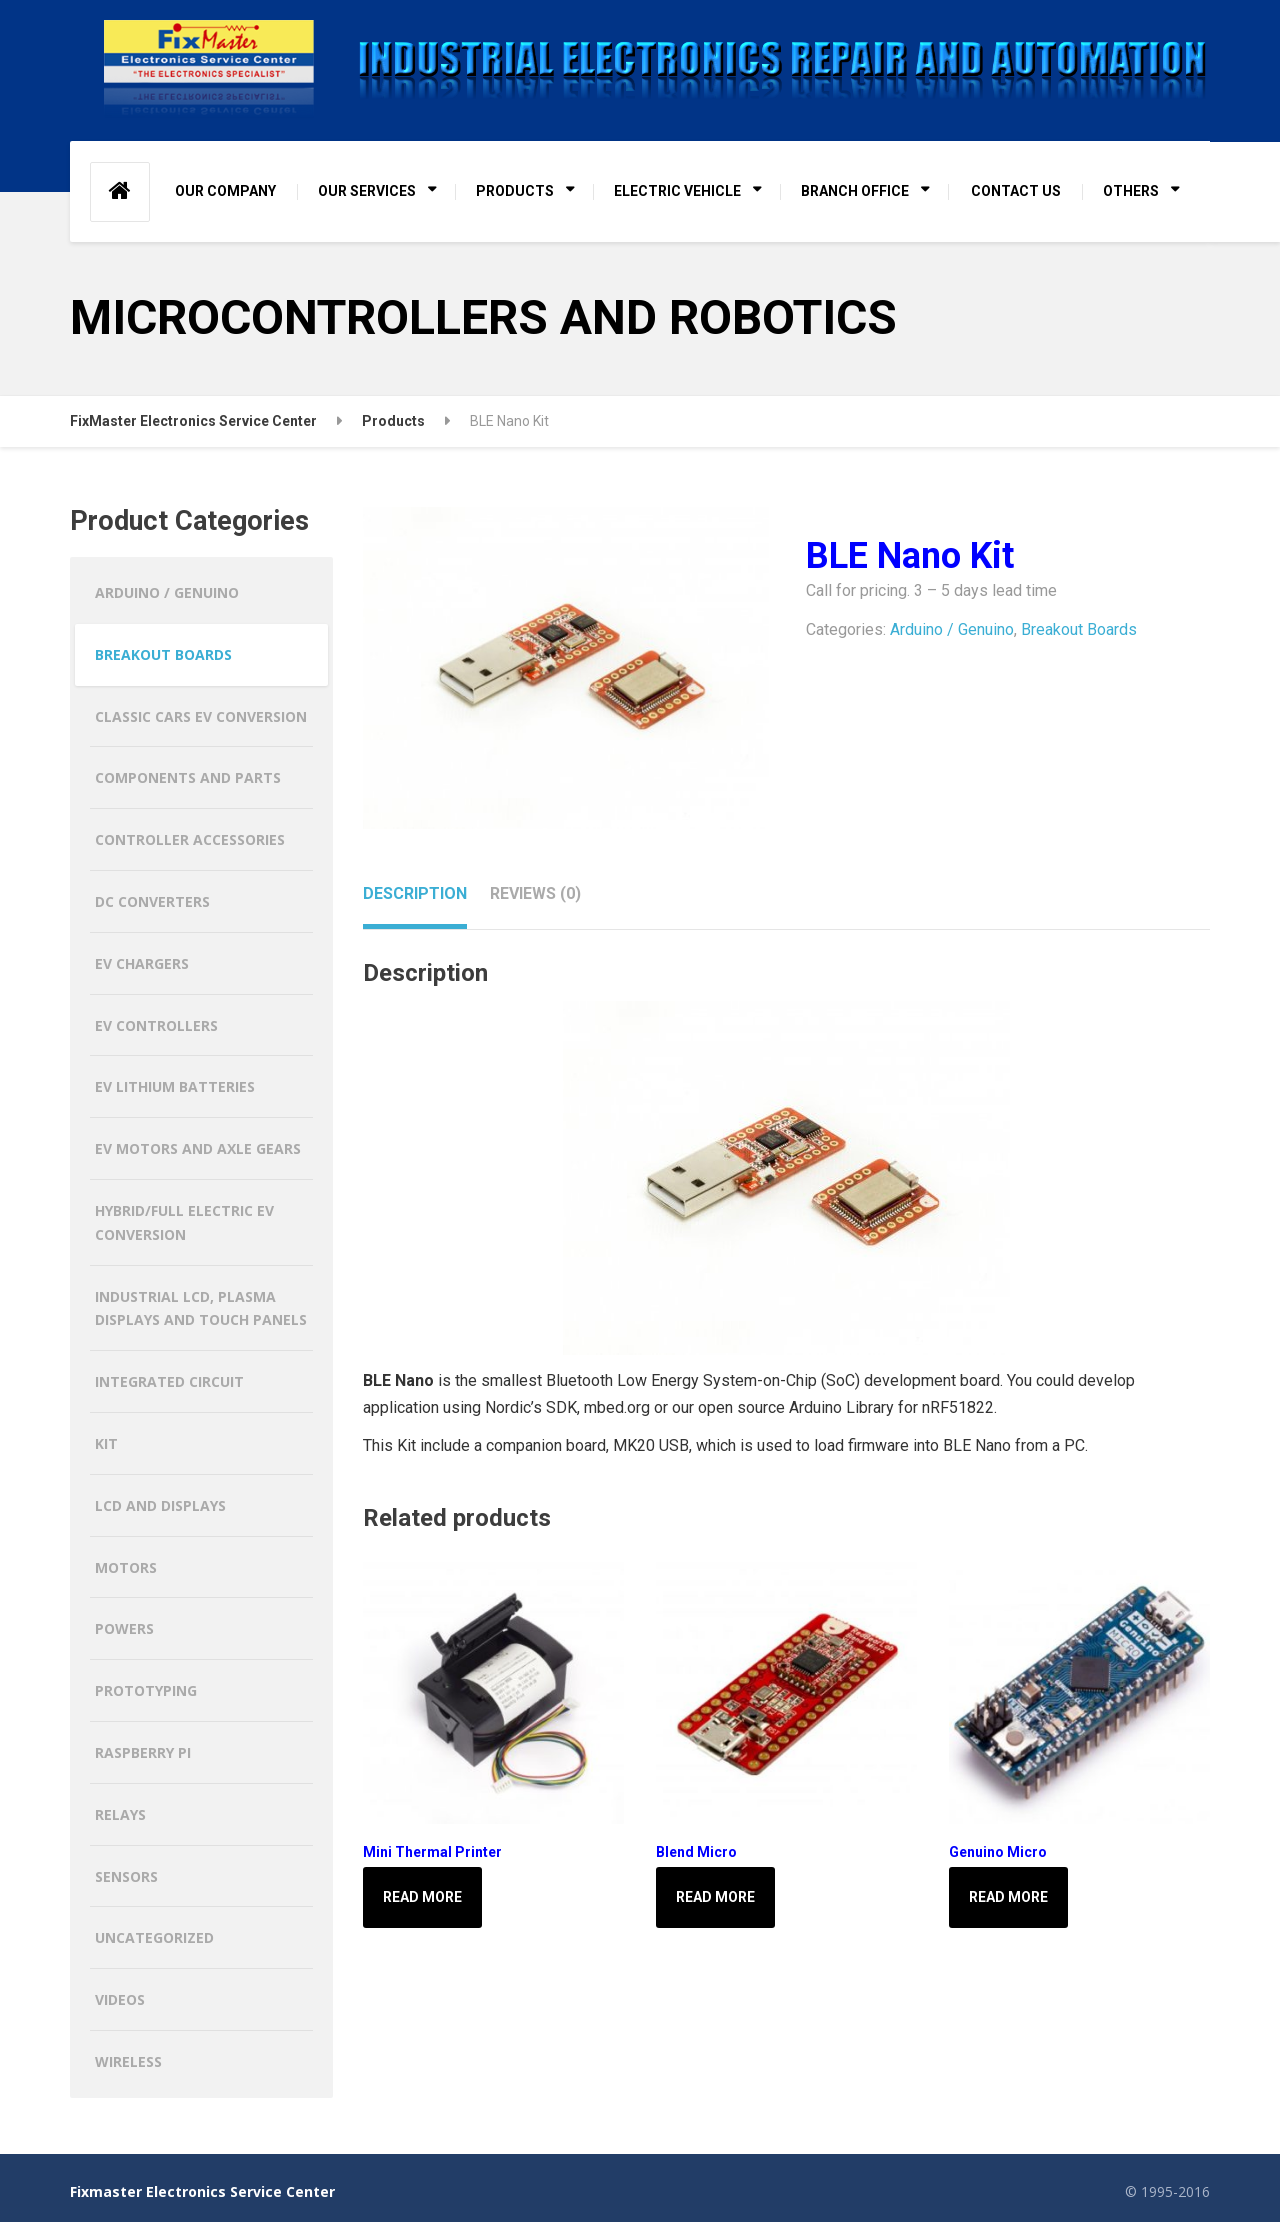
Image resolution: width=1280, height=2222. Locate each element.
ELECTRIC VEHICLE (677, 191)
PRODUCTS (515, 191)
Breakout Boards (1079, 629)
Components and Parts (188, 777)
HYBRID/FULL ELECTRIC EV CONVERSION (184, 1222)
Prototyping (146, 1690)
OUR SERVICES (367, 191)
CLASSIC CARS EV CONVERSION (201, 716)
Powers (124, 1628)
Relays (120, 1814)
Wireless (128, 2061)
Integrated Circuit (169, 1381)
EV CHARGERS (142, 963)
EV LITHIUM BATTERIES (175, 1086)
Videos (120, 1999)
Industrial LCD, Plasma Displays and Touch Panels (201, 1308)
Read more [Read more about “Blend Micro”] (715, 1897)
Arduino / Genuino (952, 629)
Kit (106, 1443)
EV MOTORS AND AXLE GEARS (198, 1148)
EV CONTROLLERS (156, 1025)
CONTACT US (1016, 191)
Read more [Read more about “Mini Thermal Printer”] (422, 1897)
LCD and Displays (160, 1505)
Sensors (126, 1876)
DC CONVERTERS (152, 901)
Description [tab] (415, 893)
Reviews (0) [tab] (535, 893)
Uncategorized (154, 1937)
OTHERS (1131, 191)
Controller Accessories (190, 839)
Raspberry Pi (143, 1752)
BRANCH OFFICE (855, 191)
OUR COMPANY (225, 191)
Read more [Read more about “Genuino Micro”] (1008, 1897)
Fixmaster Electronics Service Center (202, 2191)
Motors (126, 1567)
